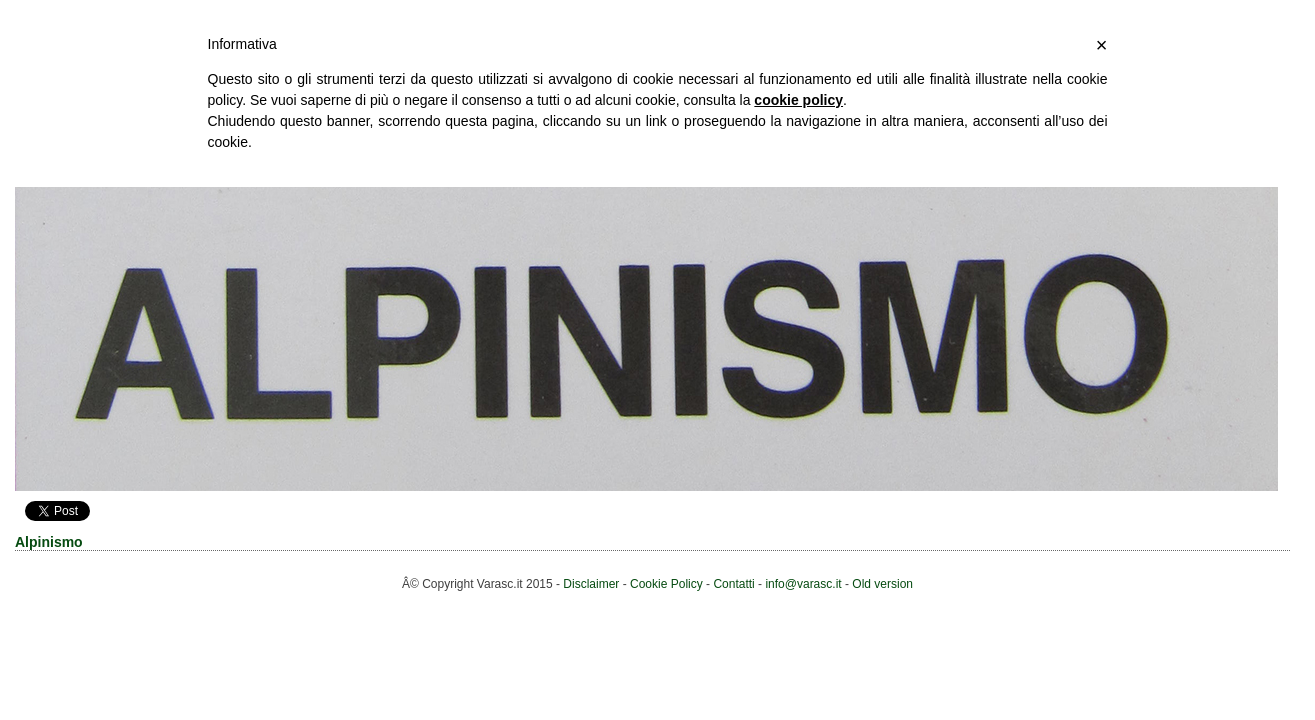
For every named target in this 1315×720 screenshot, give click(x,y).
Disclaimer (591, 584)
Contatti (733, 584)
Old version (882, 584)
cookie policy (798, 100)
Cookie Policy (666, 584)
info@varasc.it (803, 584)
